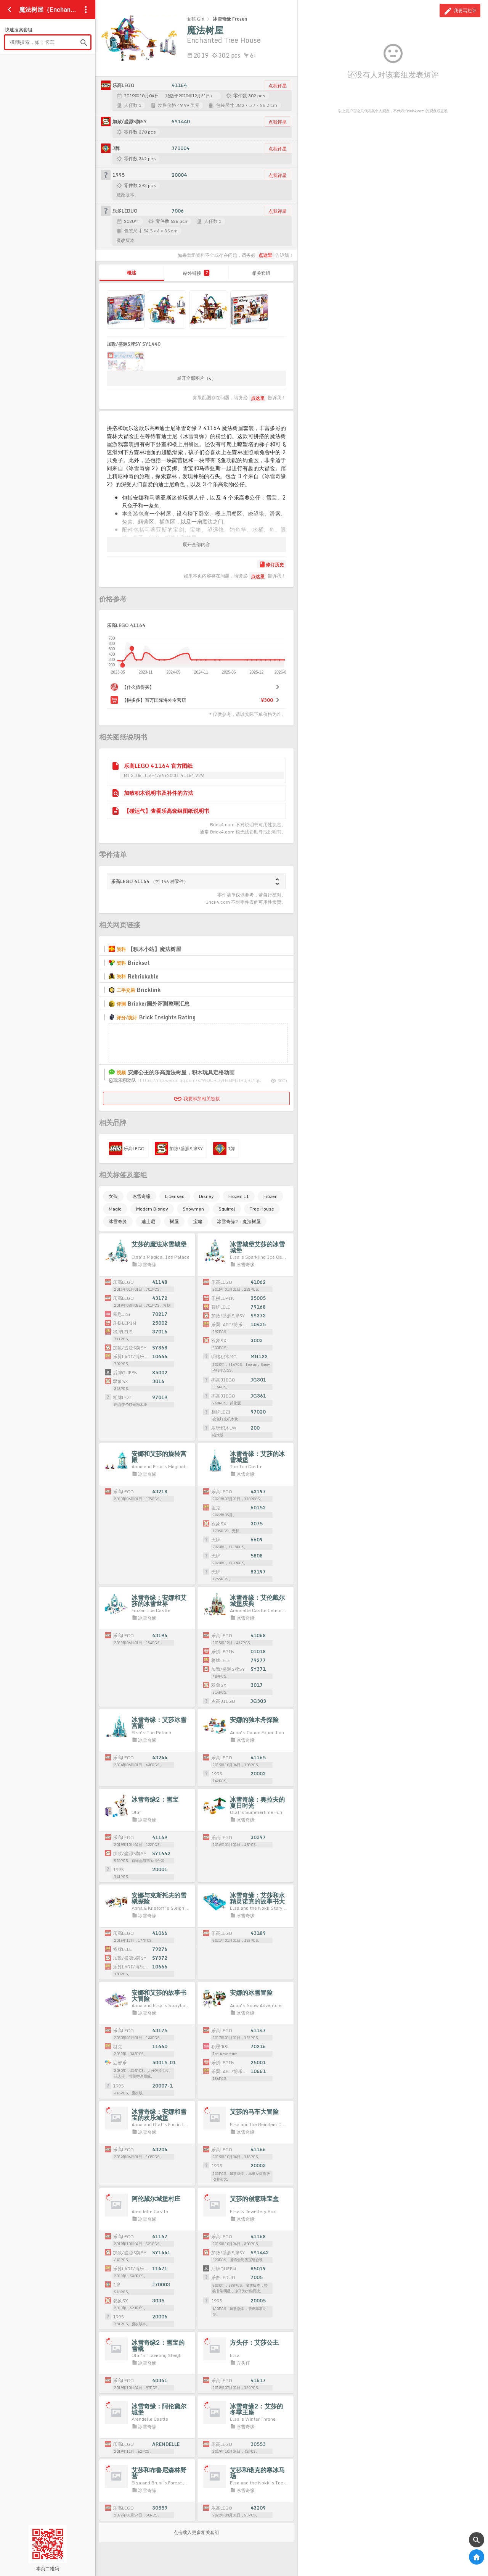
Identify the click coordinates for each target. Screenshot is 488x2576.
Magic (115, 1208)
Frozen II (238, 1196)
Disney (206, 1196)
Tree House (262, 1208)
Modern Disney (152, 1208)
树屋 (174, 1221)
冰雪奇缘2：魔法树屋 (239, 1221)
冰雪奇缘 (141, 1196)
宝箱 (197, 1221)
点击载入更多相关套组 (196, 2532)
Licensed (175, 1196)
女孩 (113, 1196)
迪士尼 (148, 1221)
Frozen (270, 1196)
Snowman (193, 1208)
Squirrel (226, 1208)
